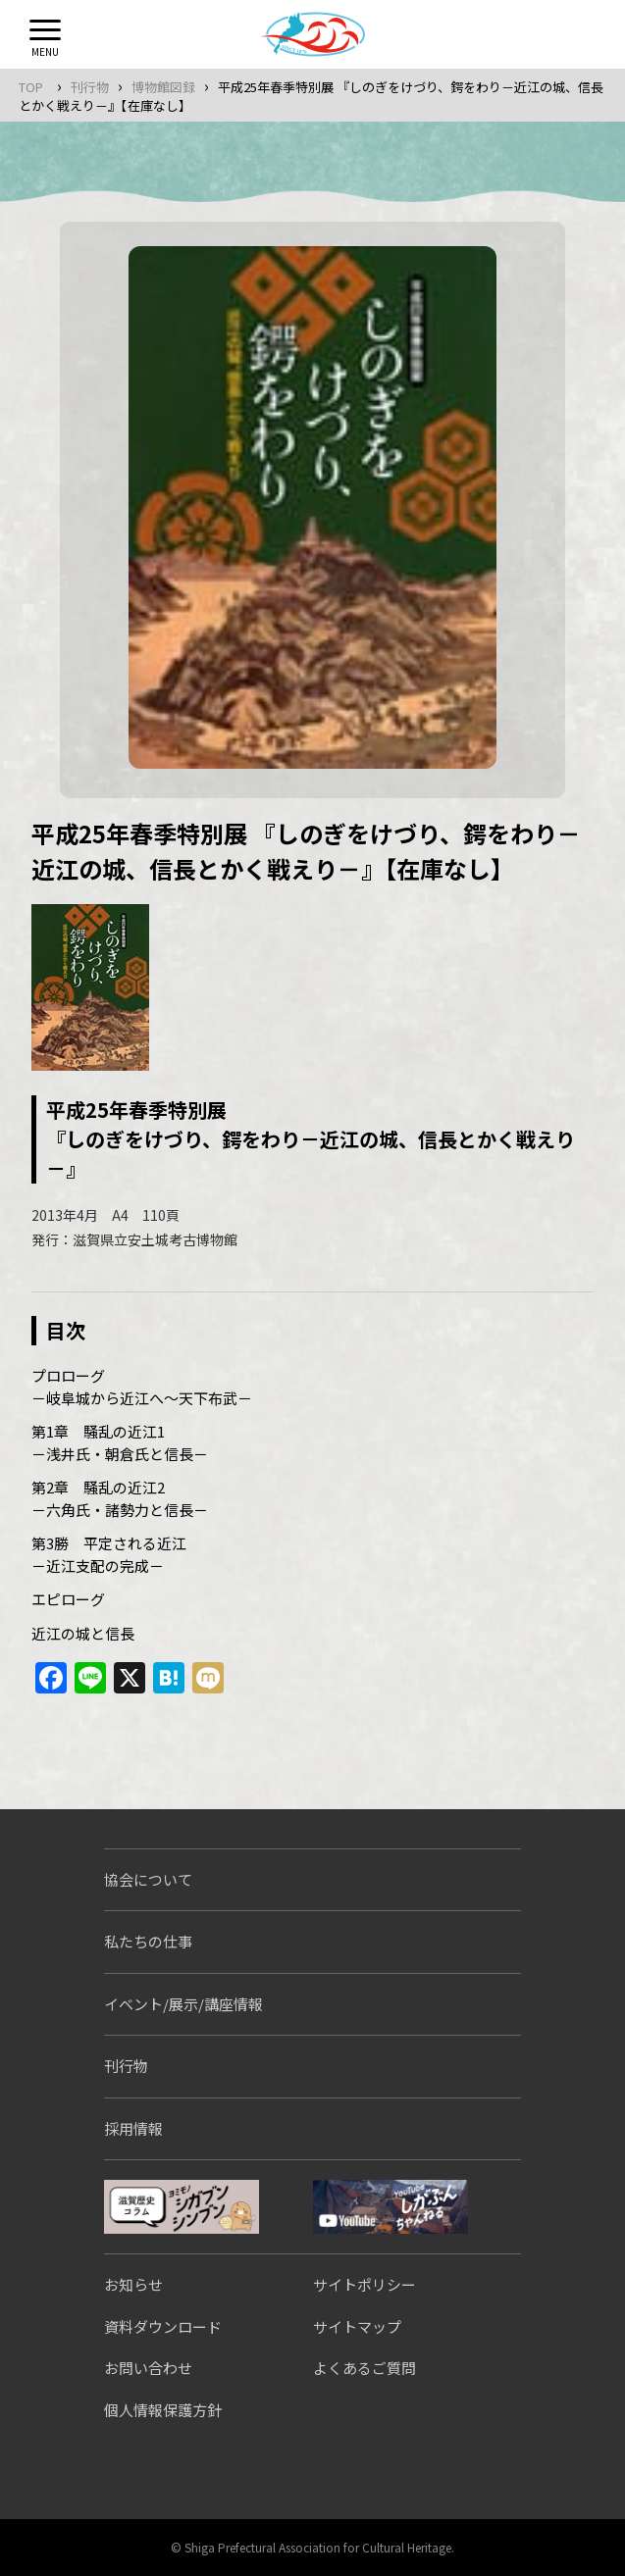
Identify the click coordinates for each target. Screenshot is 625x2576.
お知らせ (133, 2284)
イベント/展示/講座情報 (183, 2004)
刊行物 (90, 86)
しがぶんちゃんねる (390, 2207)
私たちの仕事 (148, 1941)
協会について (148, 1879)
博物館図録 (163, 86)
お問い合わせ (148, 2367)
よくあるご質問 (364, 2367)
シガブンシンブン (181, 2207)
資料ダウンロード (163, 2326)
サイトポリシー (364, 2284)
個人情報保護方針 (163, 2409)
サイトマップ (357, 2326)
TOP (31, 86)
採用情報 (133, 2128)
